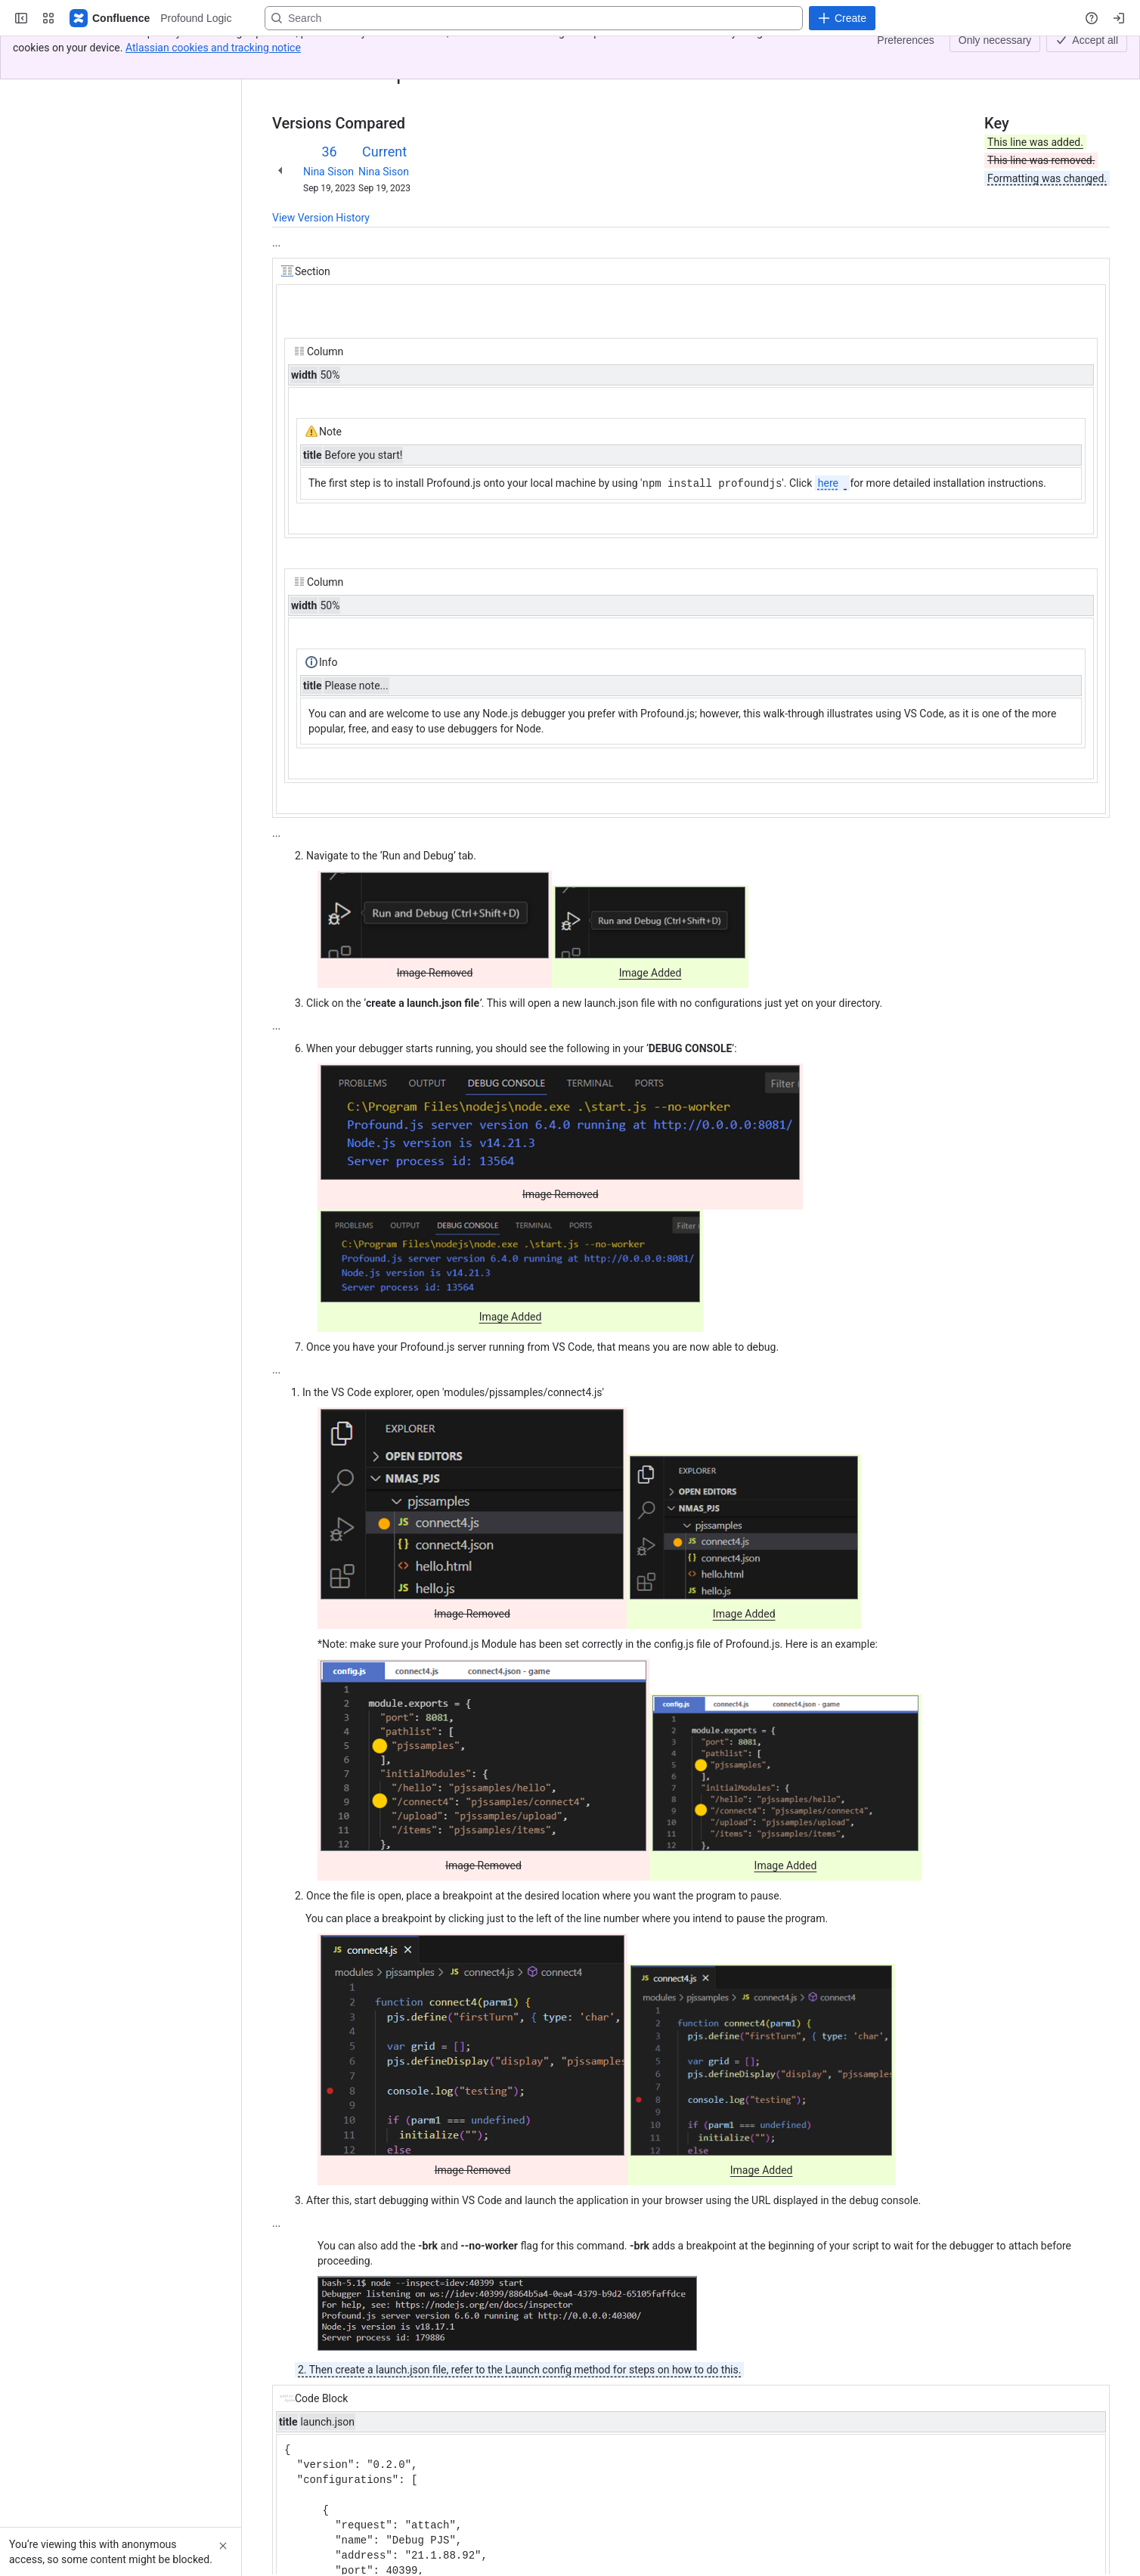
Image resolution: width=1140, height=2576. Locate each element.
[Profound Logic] (110, 18)
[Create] (842, 18)
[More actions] (1095, 56)
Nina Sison (328, 172)
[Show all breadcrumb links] (323, 51)
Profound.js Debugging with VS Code (427, 51)
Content (290, 51)
